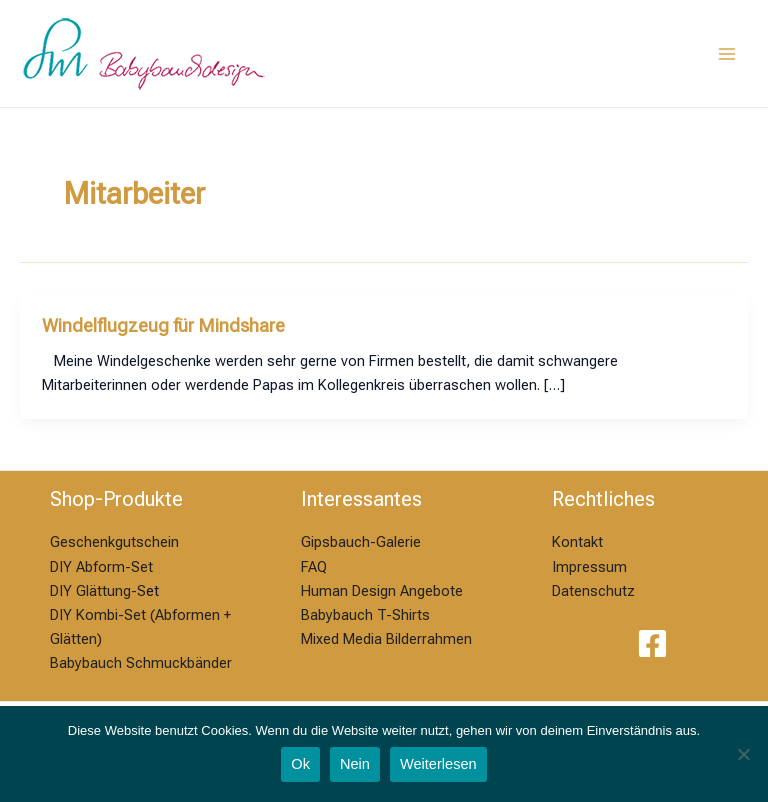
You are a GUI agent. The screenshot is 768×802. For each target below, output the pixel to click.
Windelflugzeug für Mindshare (163, 325)
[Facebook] (652, 643)
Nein (355, 764)
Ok (300, 764)
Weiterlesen (438, 764)
